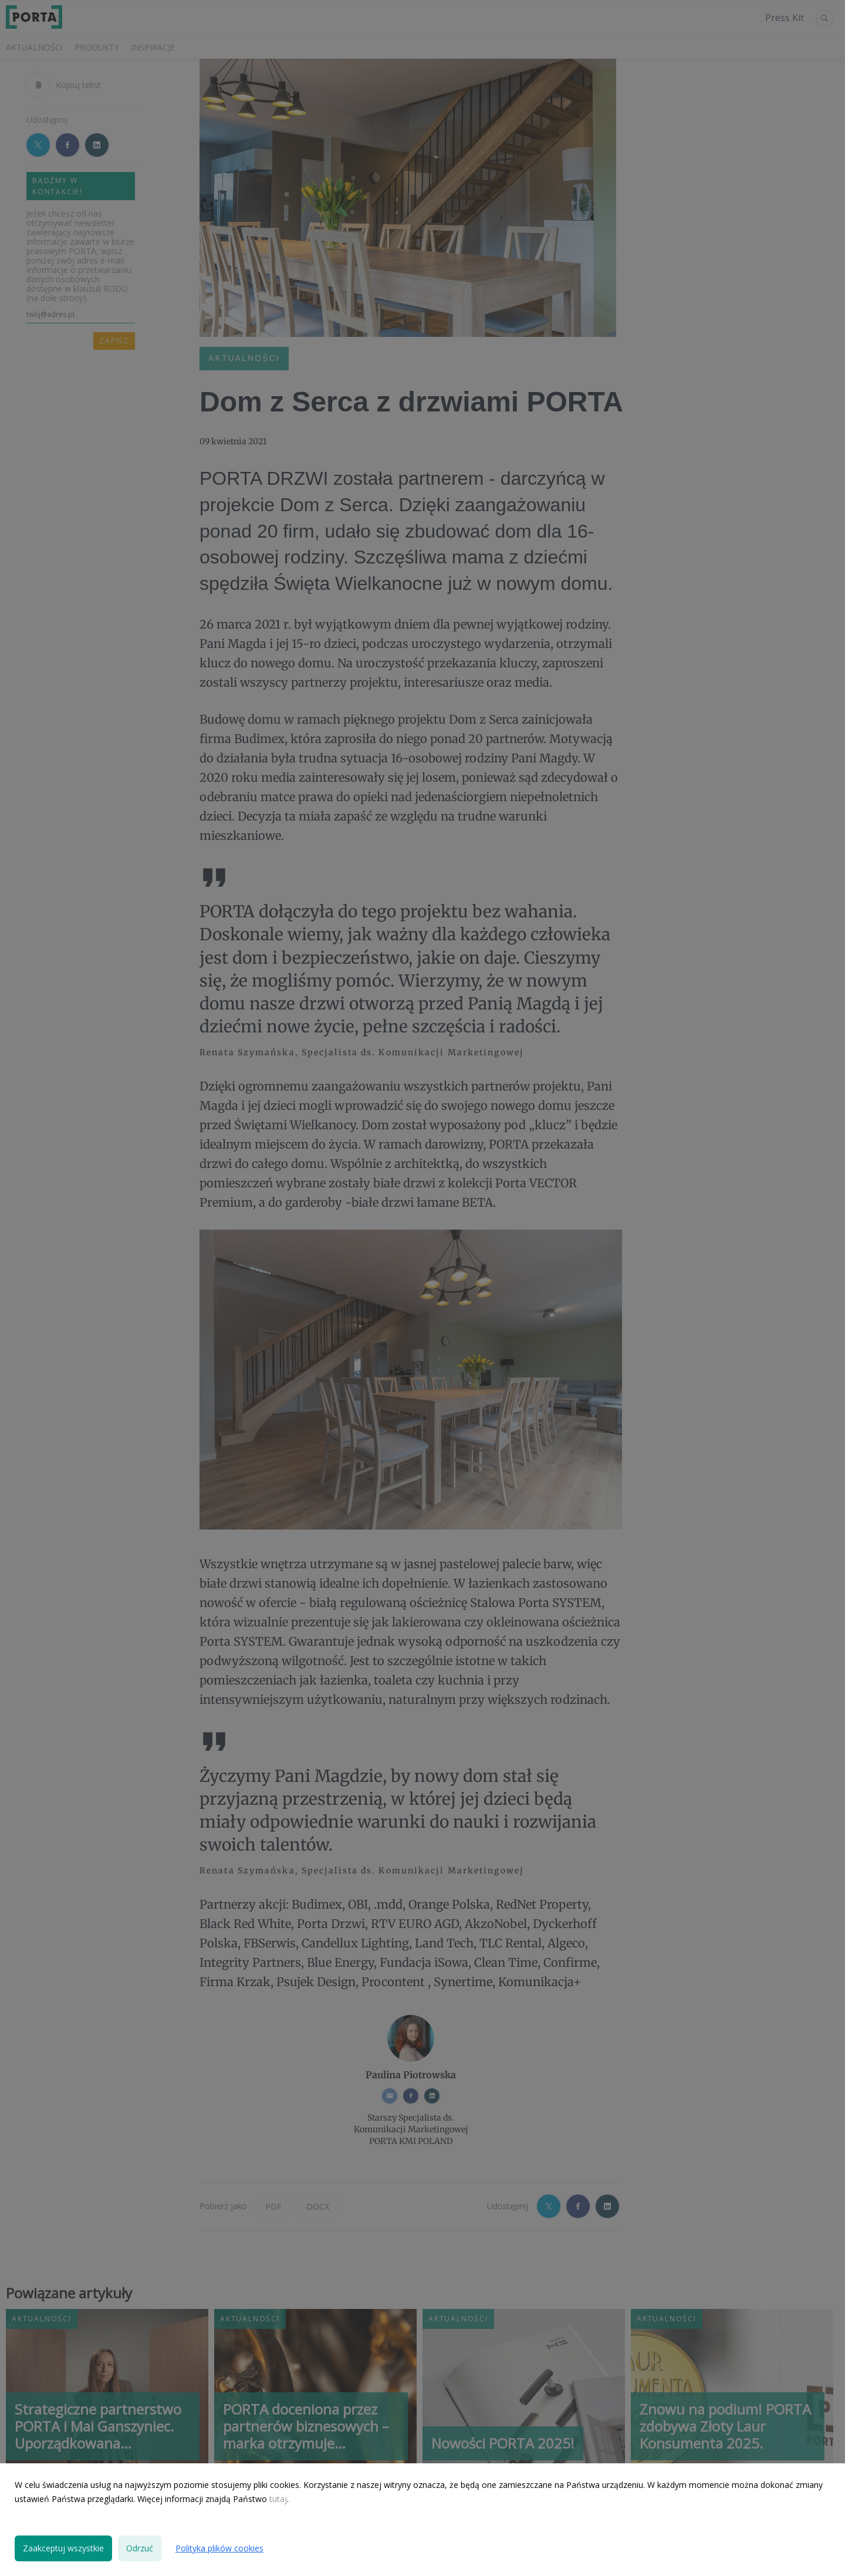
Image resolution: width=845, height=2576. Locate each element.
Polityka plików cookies (219, 2548)
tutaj (278, 2498)
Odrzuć (139, 2548)
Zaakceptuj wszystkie (63, 2548)
